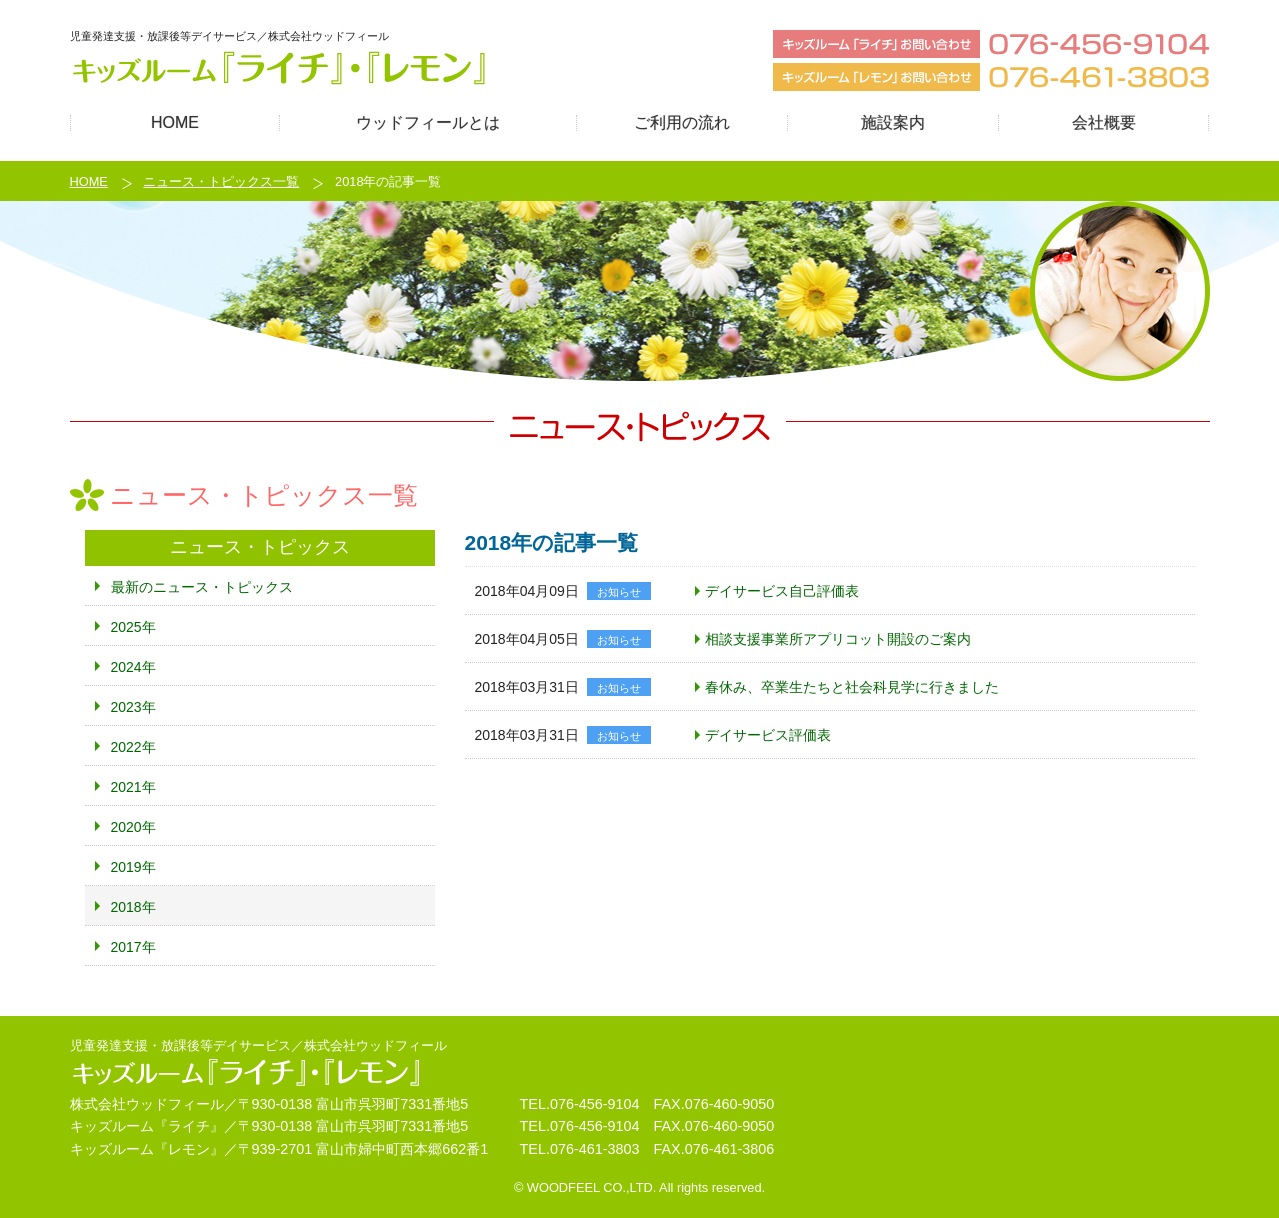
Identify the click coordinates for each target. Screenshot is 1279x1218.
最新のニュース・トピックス (202, 587)
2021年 (133, 787)
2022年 (133, 747)
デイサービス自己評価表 (782, 591)
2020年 (133, 827)
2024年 (133, 667)
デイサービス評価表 (768, 735)
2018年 (133, 907)
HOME (89, 181)
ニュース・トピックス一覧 (221, 181)
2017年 (133, 947)
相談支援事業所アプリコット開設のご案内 (838, 639)
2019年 (133, 867)
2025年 (133, 627)
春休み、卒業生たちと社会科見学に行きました (852, 687)
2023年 (133, 707)
